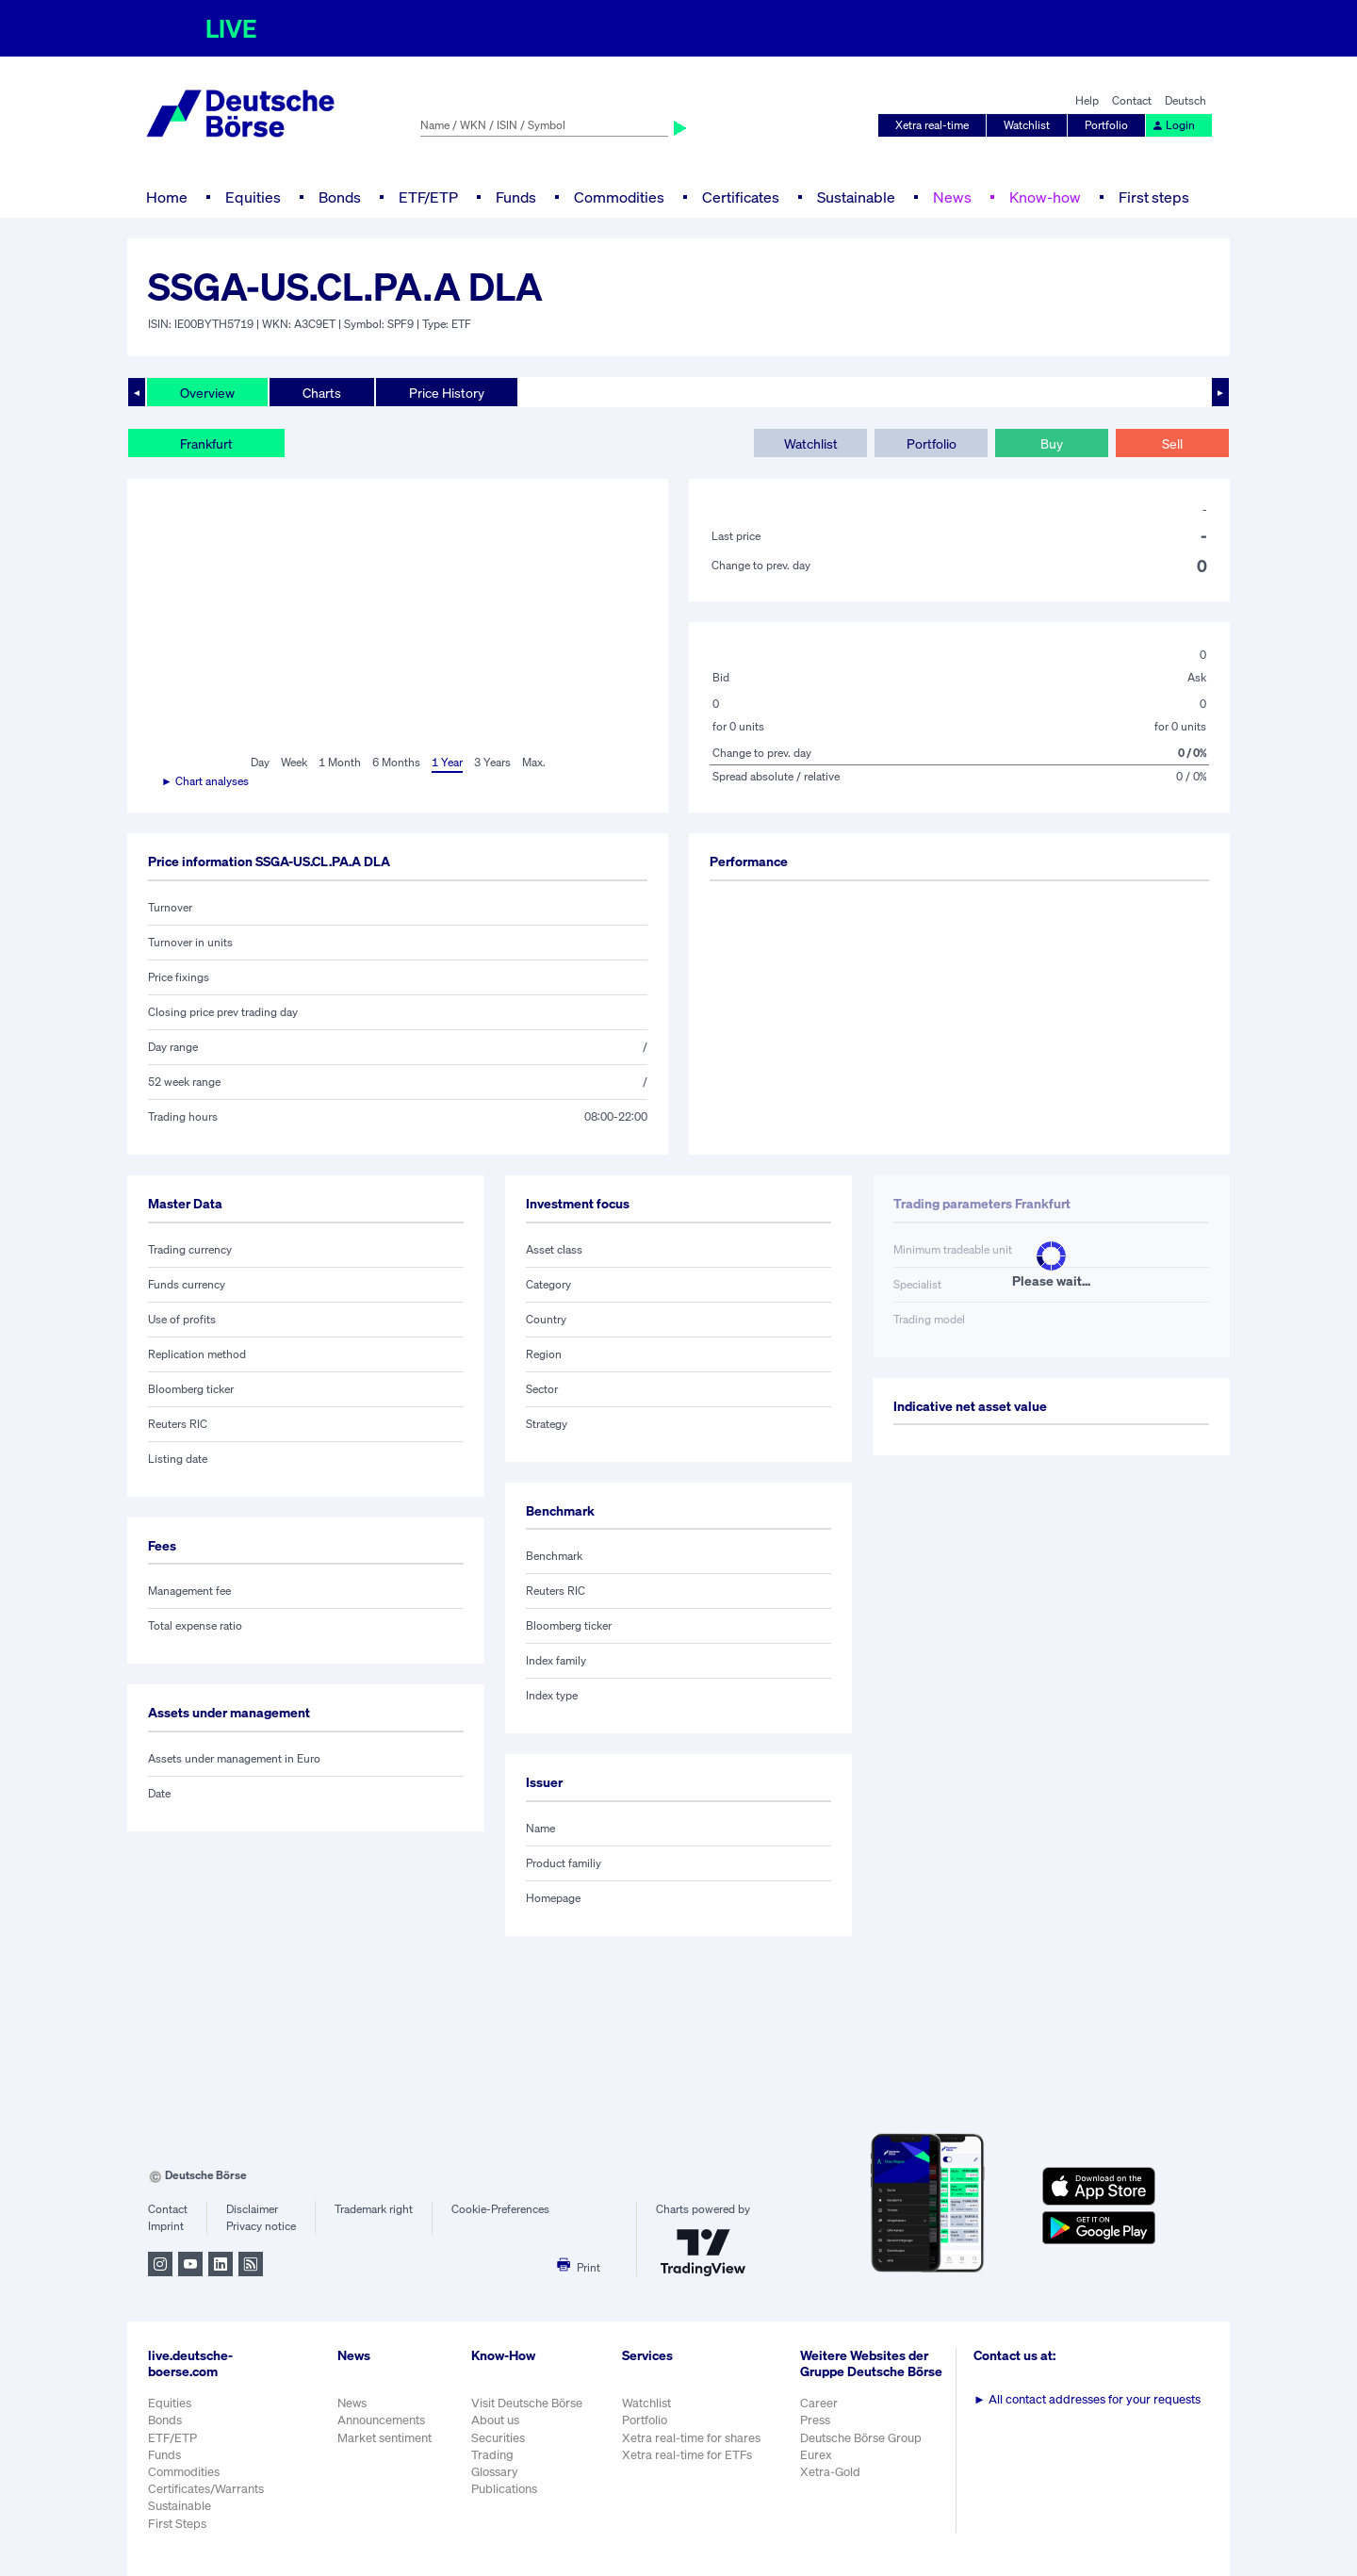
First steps (1154, 197)
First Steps (177, 2524)
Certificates (740, 197)
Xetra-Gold (830, 2472)
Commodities (619, 197)
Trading (492, 2455)
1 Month (340, 762)
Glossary (494, 2472)
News (952, 197)
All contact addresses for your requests (1087, 2399)
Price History (446, 393)
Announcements (381, 2420)
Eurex (816, 2455)
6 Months (396, 762)
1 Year (447, 762)
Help (1087, 100)
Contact (1132, 100)
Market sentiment (384, 2438)
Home (167, 197)
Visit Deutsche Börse (526, 2403)
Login (1173, 125)
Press (815, 2420)
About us (495, 2420)
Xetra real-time (932, 125)
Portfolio (1106, 125)
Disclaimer (252, 2209)
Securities (498, 2438)
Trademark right (374, 2209)
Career (819, 2403)
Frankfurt (206, 443)
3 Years (492, 762)
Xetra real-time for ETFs (687, 2455)
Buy (1051, 443)
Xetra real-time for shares (691, 2438)
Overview (207, 393)
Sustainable (856, 197)
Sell (1172, 443)
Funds (516, 197)
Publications (504, 2489)
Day (260, 762)
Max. (534, 762)
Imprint (166, 2226)
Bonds (340, 197)
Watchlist (1027, 125)
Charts (321, 393)
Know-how (1045, 197)
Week (294, 762)
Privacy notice (261, 2226)
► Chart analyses (205, 781)
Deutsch (1185, 100)
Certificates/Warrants (206, 2489)
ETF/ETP (428, 197)
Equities (253, 197)
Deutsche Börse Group (861, 2438)
